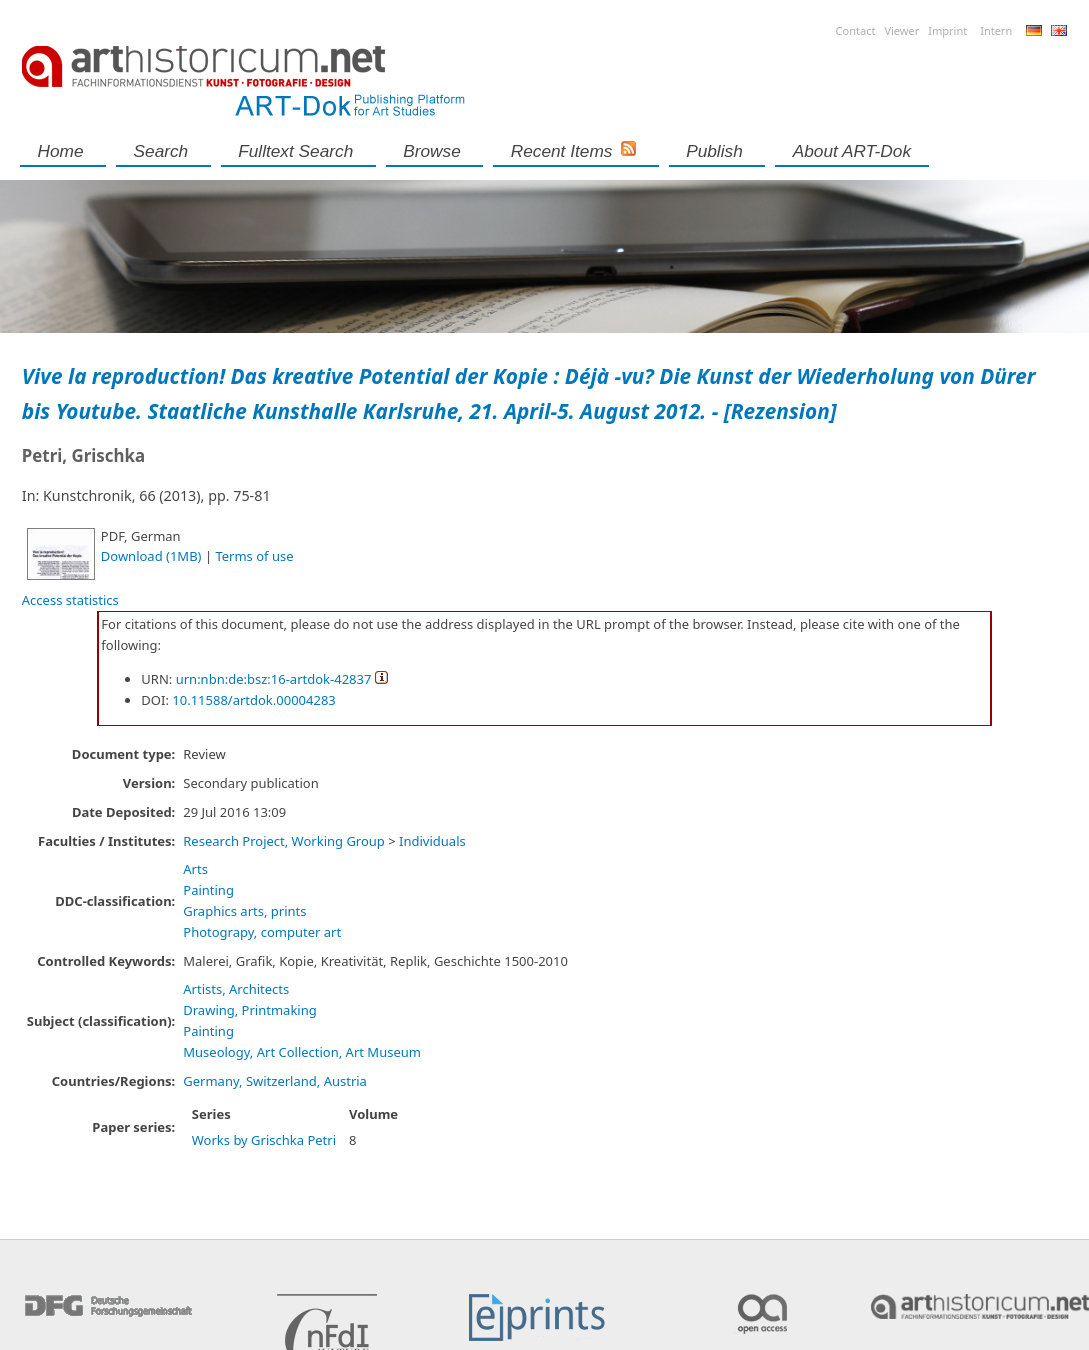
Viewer (901, 30)
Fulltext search (295, 151)
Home (61, 151)
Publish (714, 151)
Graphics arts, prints (244, 911)
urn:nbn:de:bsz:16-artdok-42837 (274, 679)
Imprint (947, 30)
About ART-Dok (852, 151)
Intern (996, 30)
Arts (195, 869)
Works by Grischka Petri (264, 1140)
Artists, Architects (236, 989)
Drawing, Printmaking (249, 1010)
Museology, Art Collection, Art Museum (302, 1052)
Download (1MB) (151, 556)
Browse (432, 151)
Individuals (432, 841)
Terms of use (254, 556)
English (1059, 30)
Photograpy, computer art (262, 932)
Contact (856, 30)
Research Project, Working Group (284, 841)
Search (161, 151)
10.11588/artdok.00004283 (254, 700)
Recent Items (562, 151)
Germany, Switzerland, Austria (275, 1081)
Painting (208, 890)
